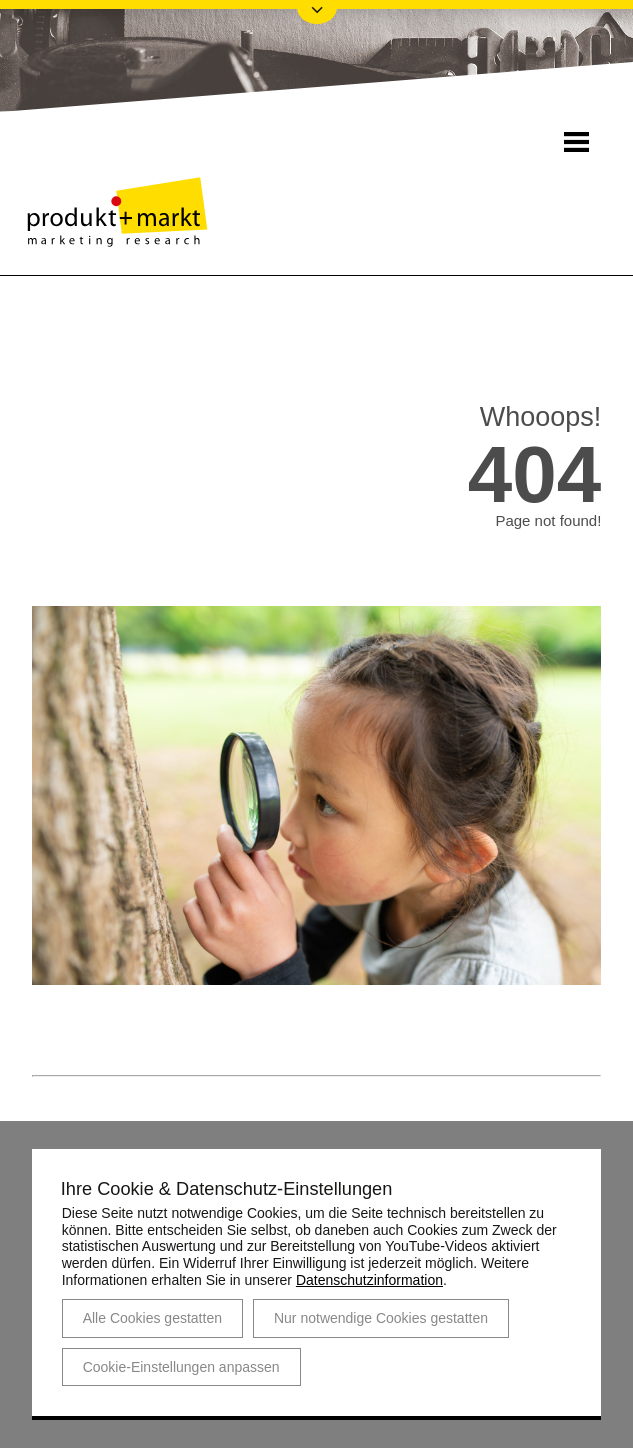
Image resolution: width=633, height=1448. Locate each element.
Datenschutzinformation (369, 1280)
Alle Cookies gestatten (152, 1317)
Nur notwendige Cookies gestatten (381, 1317)
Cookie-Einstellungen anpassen (181, 1366)
